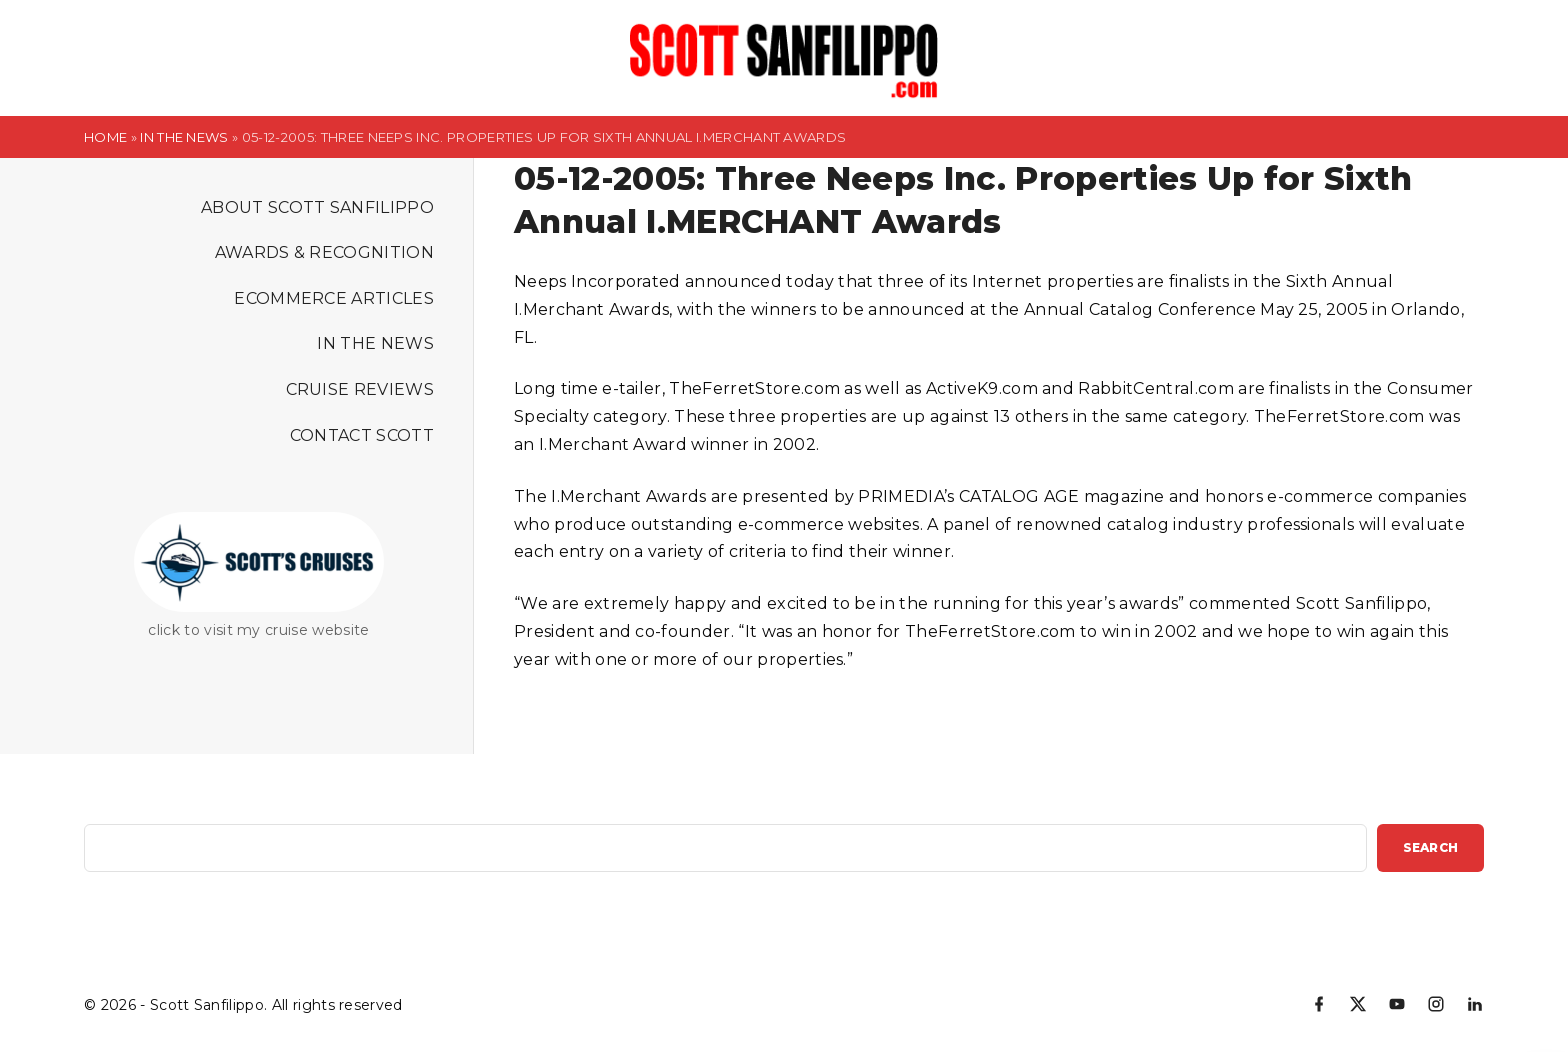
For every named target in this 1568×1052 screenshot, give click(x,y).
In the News (184, 137)
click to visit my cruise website (258, 630)
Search (1430, 847)
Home (105, 137)
